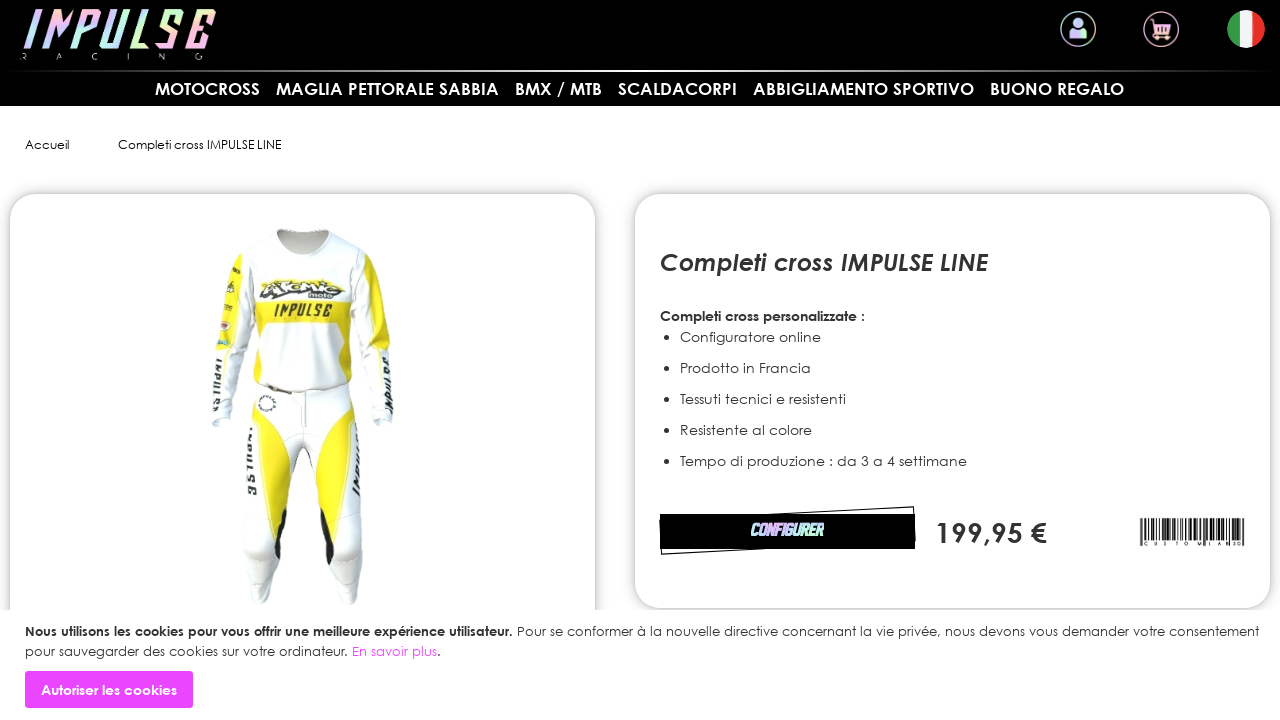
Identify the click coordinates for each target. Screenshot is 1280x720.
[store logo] (118, 34)
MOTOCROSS (207, 88)
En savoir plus (394, 651)
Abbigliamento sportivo (863, 88)
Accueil (47, 144)
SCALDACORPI (677, 88)
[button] (1246, 29)
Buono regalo (1057, 88)
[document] (642, 665)
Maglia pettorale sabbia (387, 88)
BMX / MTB (558, 88)
